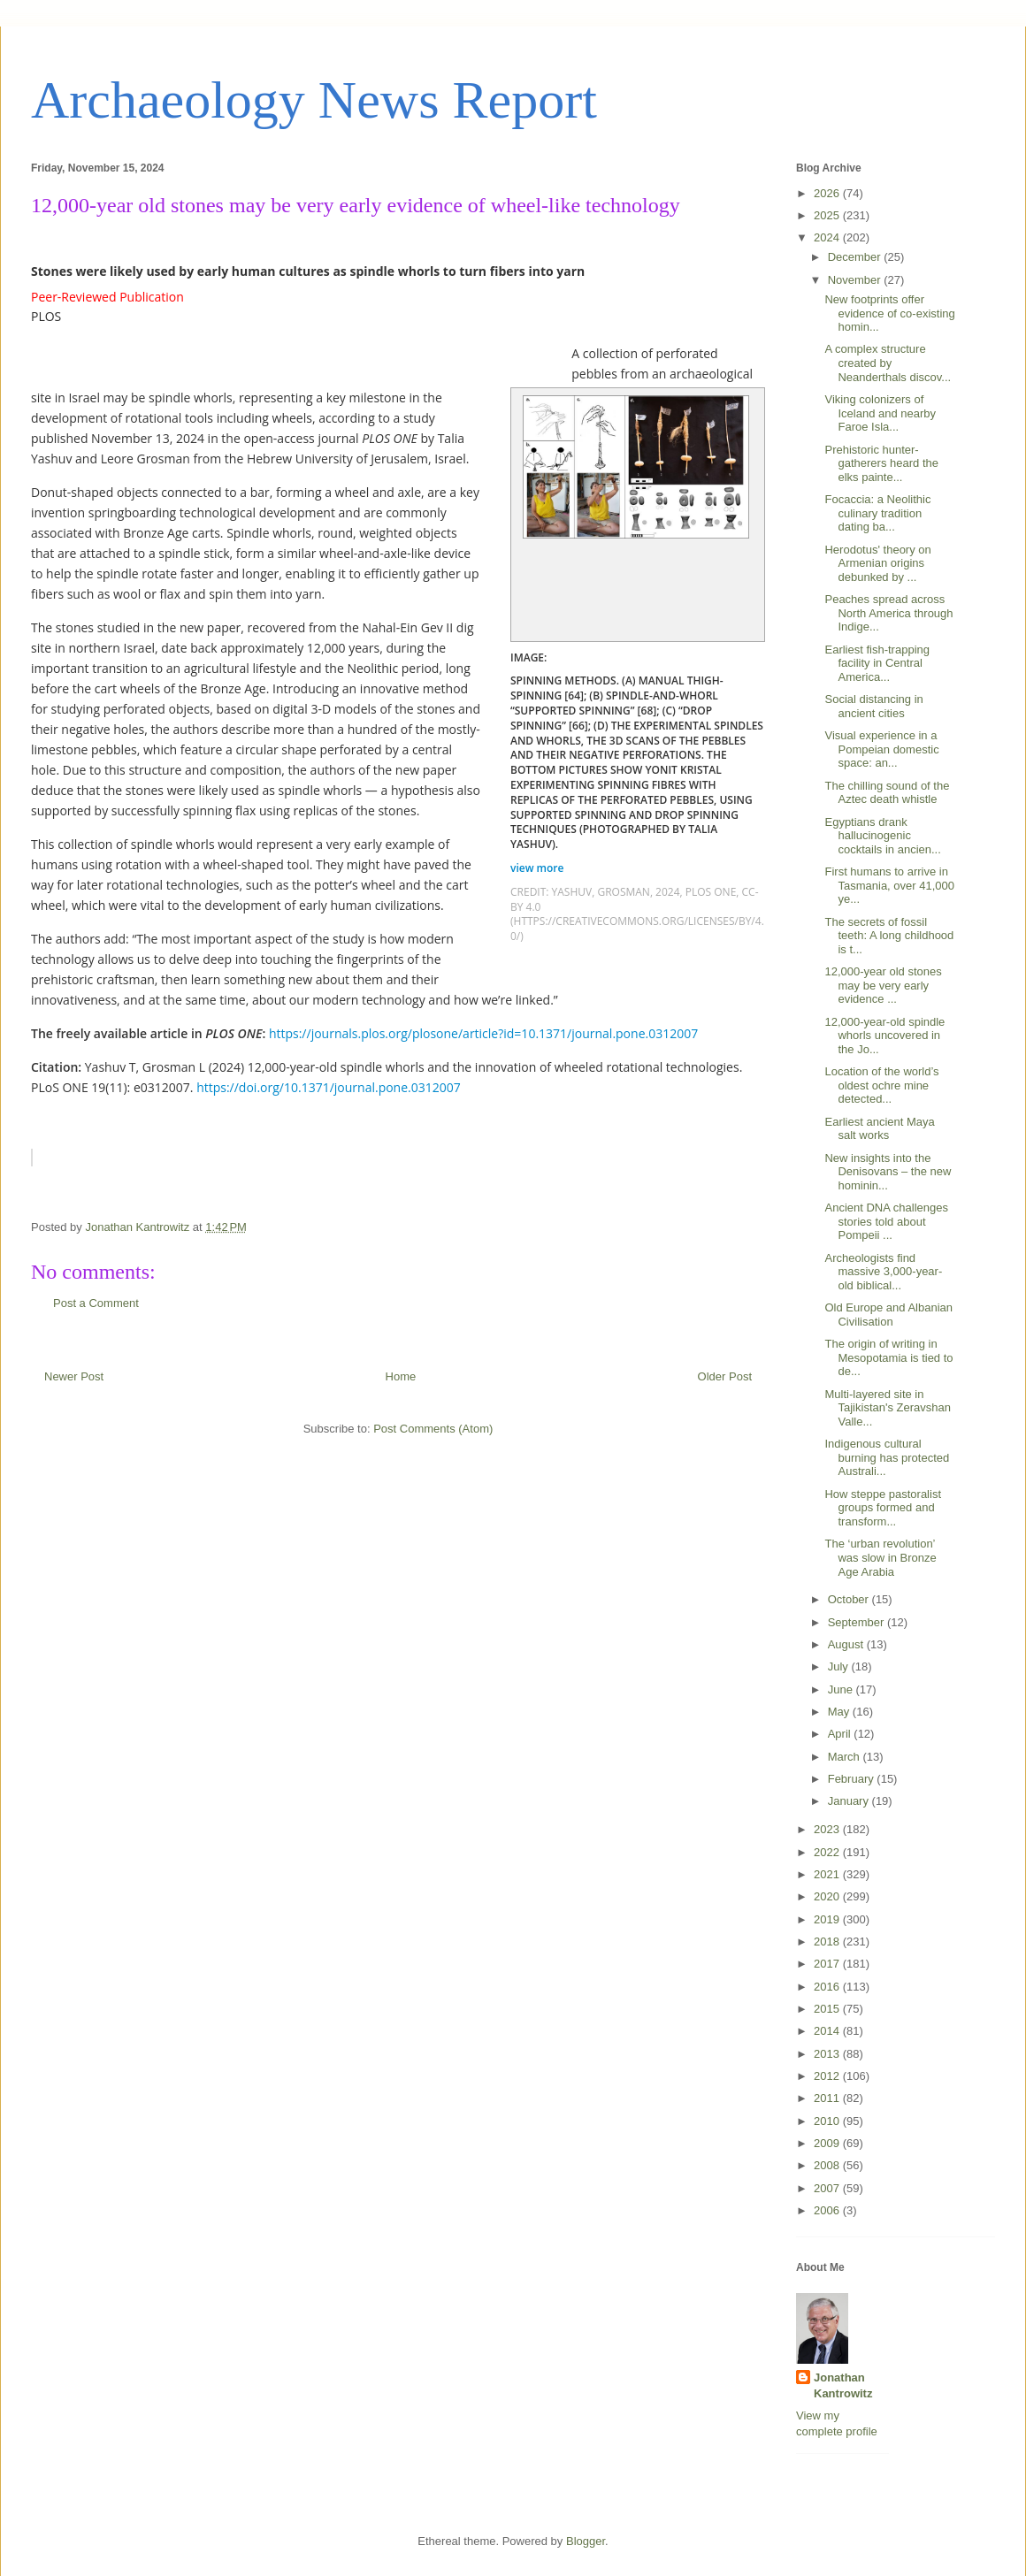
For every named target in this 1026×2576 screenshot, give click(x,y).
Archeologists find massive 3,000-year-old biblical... (883, 1271)
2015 (828, 2008)
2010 (828, 2121)
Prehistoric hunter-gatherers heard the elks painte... (881, 463)
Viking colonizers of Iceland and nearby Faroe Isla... (880, 413)
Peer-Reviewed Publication (107, 296)
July (840, 1666)
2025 (828, 215)
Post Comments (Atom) (433, 1428)
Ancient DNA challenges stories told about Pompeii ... (885, 1221)
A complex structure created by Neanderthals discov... (887, 362)
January (850, 1801)
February (852, 1778)
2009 (828, 2143)
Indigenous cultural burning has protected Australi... (886, 1457)
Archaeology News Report (314, 100)
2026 (828, 193)
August (847, 1644)
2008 (828, 2165)
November (856, 280)
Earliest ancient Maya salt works (879, 1129)
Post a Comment (96, 1303)
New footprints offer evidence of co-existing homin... (889, 313)
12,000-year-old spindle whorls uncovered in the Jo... (884, 1035)
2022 (828, 1852)
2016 (828, 1986)
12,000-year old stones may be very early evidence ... (882, 985)
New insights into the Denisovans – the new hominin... (887, 1171)
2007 (828, 2188)
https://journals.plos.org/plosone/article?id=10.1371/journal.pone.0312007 (483, 1033)
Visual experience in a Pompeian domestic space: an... (881, 749)
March (845, 1756)
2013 (828, 2053)
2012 (828, 2076)
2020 (828, 1896)
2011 (828, 2098)
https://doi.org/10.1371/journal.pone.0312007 (328, 1087)
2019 (828, 1919)
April (841, 1733)
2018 (828, 1941)
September (857, 1622)
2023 (828, 1829)
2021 (828, 1874)
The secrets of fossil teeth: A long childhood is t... (888, 935)
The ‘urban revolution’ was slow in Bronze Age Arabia (880, 1557)
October (850, 1599)
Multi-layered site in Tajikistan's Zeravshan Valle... (887, 1407)
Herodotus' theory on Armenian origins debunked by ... (877, 563)
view (538, 867)
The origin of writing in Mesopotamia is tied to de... (888, 1357)
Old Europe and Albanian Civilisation (888, 1314)
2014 (828, 2030)
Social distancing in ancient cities (873, 706)
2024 (828, 237)
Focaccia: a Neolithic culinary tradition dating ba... (877, 513)
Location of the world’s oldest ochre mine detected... (881, 1085)
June (842, 1689)
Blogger (585, 2541)
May (840, 1711)
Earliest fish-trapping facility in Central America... (877, 663)
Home (401, 1376)
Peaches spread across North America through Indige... (888, 612)
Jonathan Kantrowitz (843, 2385)
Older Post (725, 1376)
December (856, 257)
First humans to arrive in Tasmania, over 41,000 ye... (889, 885)
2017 (828, 1963)
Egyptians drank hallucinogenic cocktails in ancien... (882, 835)
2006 (828, 2210)
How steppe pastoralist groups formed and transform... (882, 1507)
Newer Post (73, 1376)
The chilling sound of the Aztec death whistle (886, 792)
